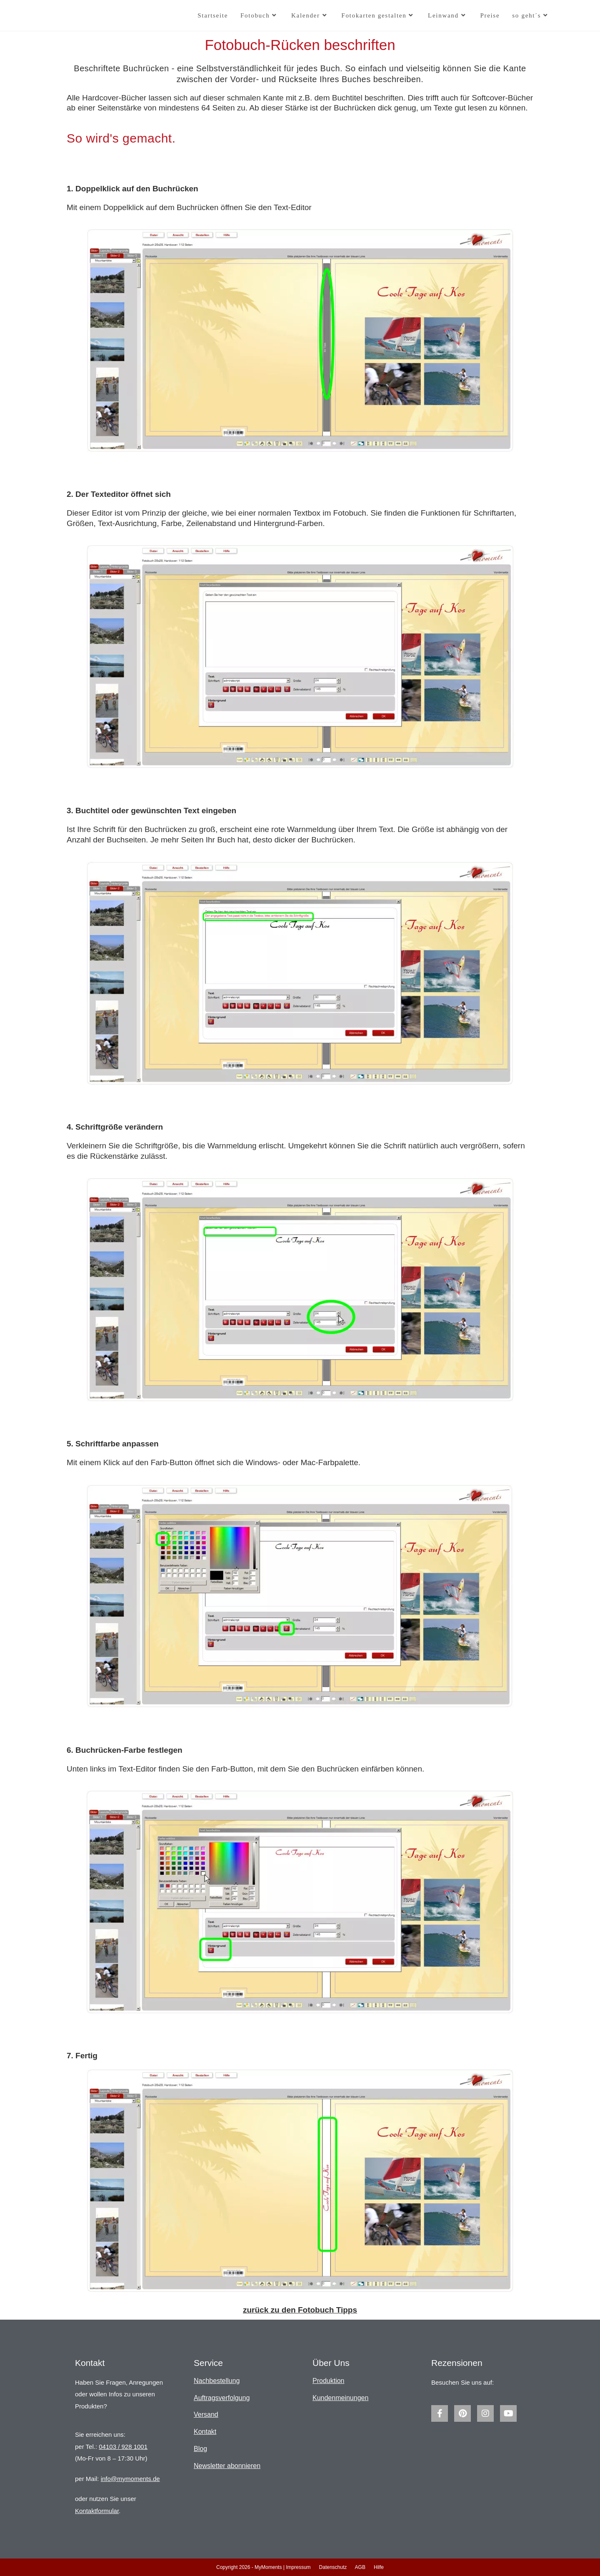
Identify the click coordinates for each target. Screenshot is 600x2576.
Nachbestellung (217, 2380)
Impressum (298, 2567)
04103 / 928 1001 (123, 2446)
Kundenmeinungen (340, 2397)
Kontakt (205, 2431)
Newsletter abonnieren (227, 2465)
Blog (200, 2448)
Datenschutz (333, 2567)
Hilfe (379, 2567)
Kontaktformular (97, 2510)
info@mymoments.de (130, 2478)
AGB (360, 2567)
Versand (206, 2414)
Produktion (328, 2380)
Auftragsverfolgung (222, 2397)
